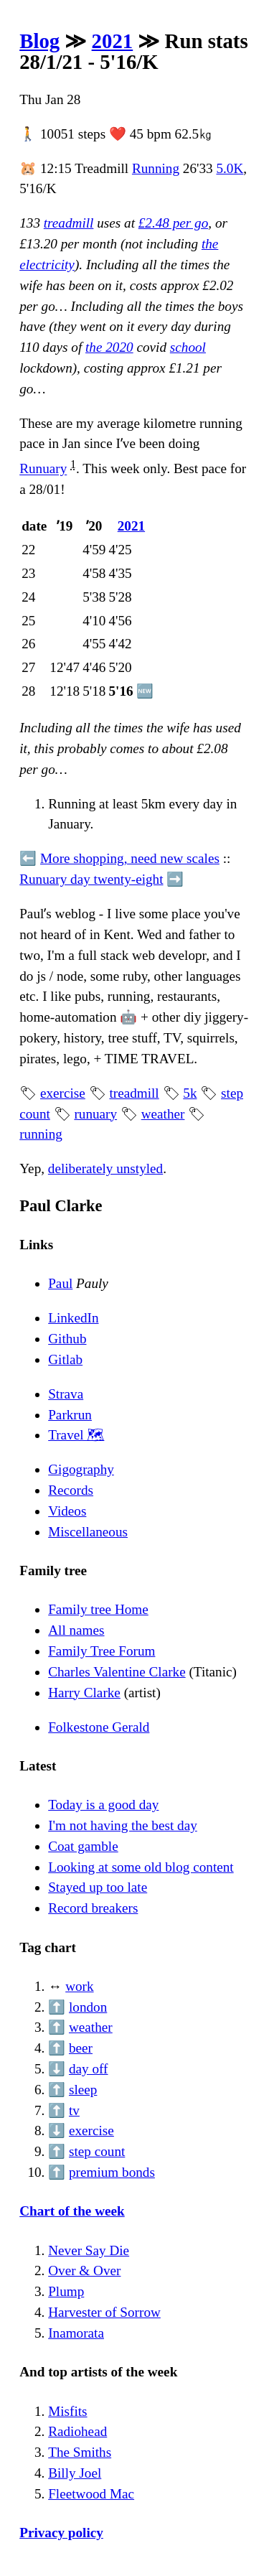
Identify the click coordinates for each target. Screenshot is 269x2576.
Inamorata (76, 2333)
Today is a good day (103, 1804)
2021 (112, 40)
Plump (66, 2291)
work (79, 1986)
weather (163, 1113)
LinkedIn (73, 1317)
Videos (67, 1510)
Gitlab (65, 1359)
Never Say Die (88, 2250)
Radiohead (77, 2431)
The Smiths (79, 2452)
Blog (39, 40)
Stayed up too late (97, 1887)
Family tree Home (98, 1609)
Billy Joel (74, 2473)
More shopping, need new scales (130, 858)
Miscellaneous (88, 1531)
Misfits (67, 2411)
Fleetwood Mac (91, 2493)
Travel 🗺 (76, 1434)
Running (155, 168)
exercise (62, 1093)
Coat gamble (83, 1846)
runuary (95, 1113)
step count (97, 2151)
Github (67, 1338)
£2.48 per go (173, 222)
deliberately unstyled (105, 1168)
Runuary (43, 469)
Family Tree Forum (101, 1650)
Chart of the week (72, 2210)
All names (76, 1630)
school (188, 347)
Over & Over (84, 2270)
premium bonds (112, 2172)
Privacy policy (61, 2532)
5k (190, 1093)
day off (88, 2068)
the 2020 (109, 347)
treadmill (69, 222)
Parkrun (70, 1414)
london (88, 2007)
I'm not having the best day (122, 1825)
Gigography (81, 1469)
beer (81, 2047)
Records (70, 1490)
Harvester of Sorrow (104, 2312)
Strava (65, 1393)
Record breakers (93, 1907)
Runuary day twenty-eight (91, 879)
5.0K (229, 168)
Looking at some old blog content (140, 1867)
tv (74, 2110)
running (40, 1134)
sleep (83, 2089)
